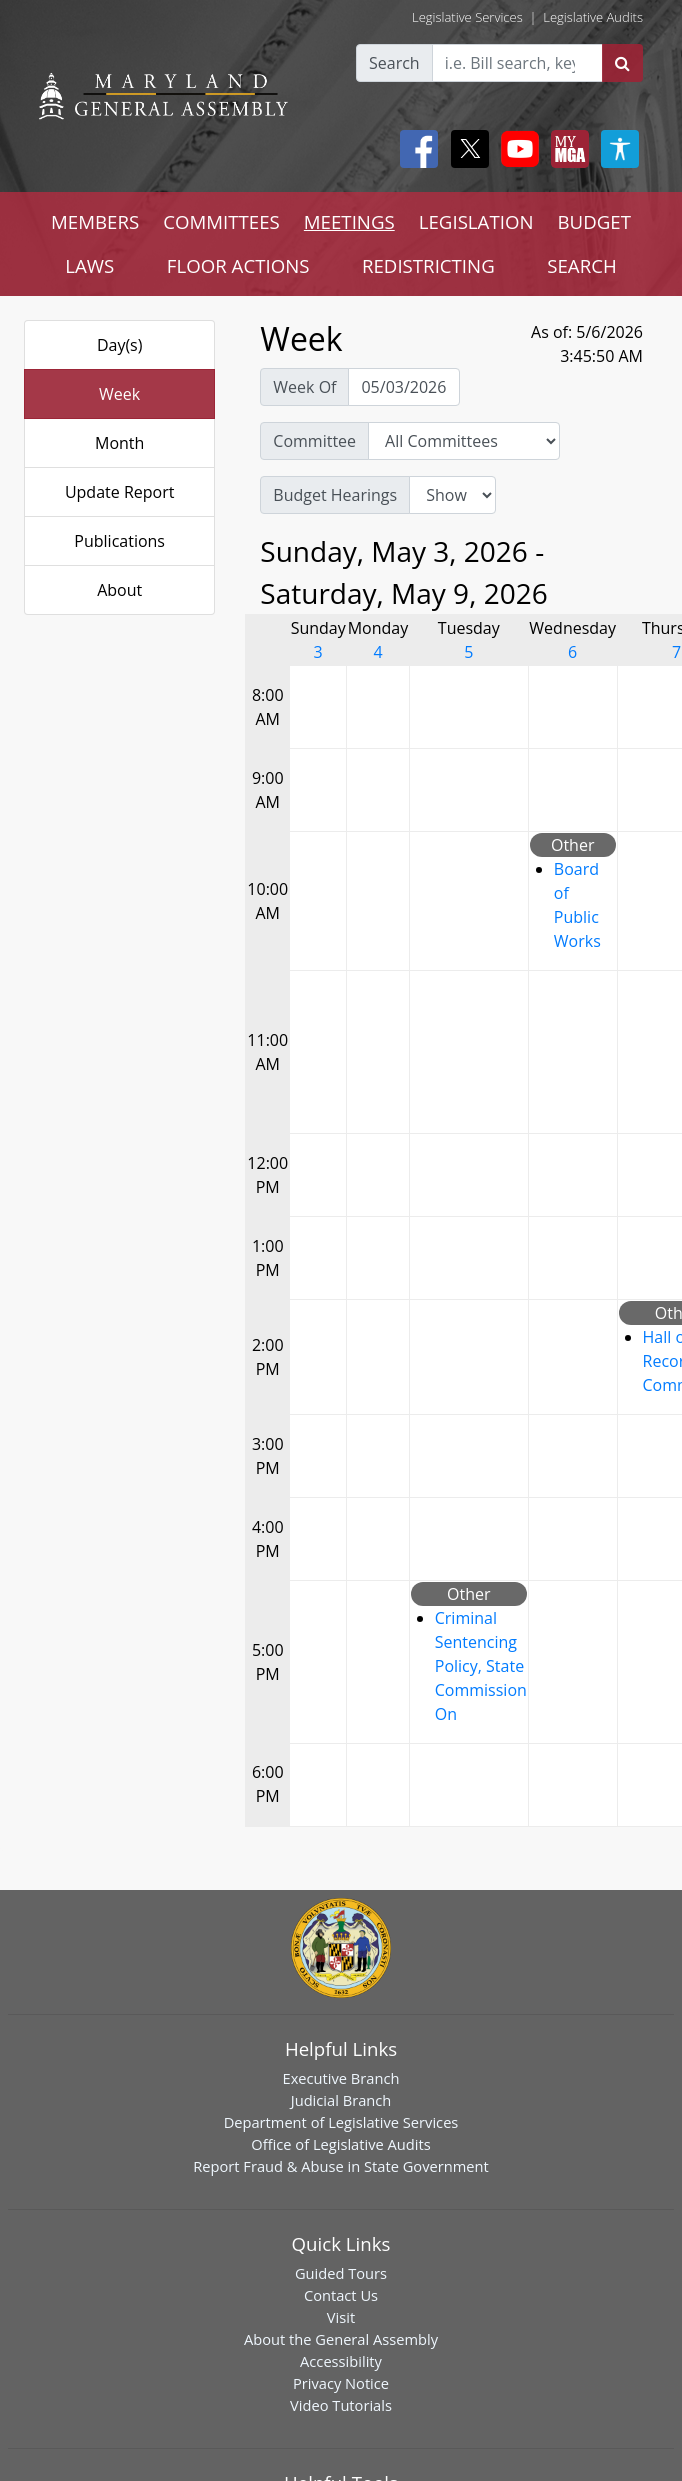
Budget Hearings (335, 495)
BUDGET (594, 221)
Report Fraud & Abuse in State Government (340, 2166)
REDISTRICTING (428, 265)
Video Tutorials (341, 2405)
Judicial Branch (341, 2100)
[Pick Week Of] (404, 387)
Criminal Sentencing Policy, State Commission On (481, 1666)
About (119, 590)
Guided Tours (341, 2273)
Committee (314, 441)
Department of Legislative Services (341, 2122)
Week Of (304, 387)
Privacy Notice (341, 2383)
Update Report (120, 492)
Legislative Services (467, 17)
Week (119, 394)
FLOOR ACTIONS (238, 265)
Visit (341, 2317)
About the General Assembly (341, 2339)
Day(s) (120, 345)
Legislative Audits (593, 17)
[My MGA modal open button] (566, 149)
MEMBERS (95, 221)
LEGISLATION (476, 221)
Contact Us (341, 2295)
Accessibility (341, 2361)
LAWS (89, 265)
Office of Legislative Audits (340, 2144)
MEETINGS (349, 221)
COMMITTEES (221, 221)
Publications (119, 541)
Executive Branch (341, 2078)
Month (119, 443)
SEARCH (581, 265)
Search (394, 63)
